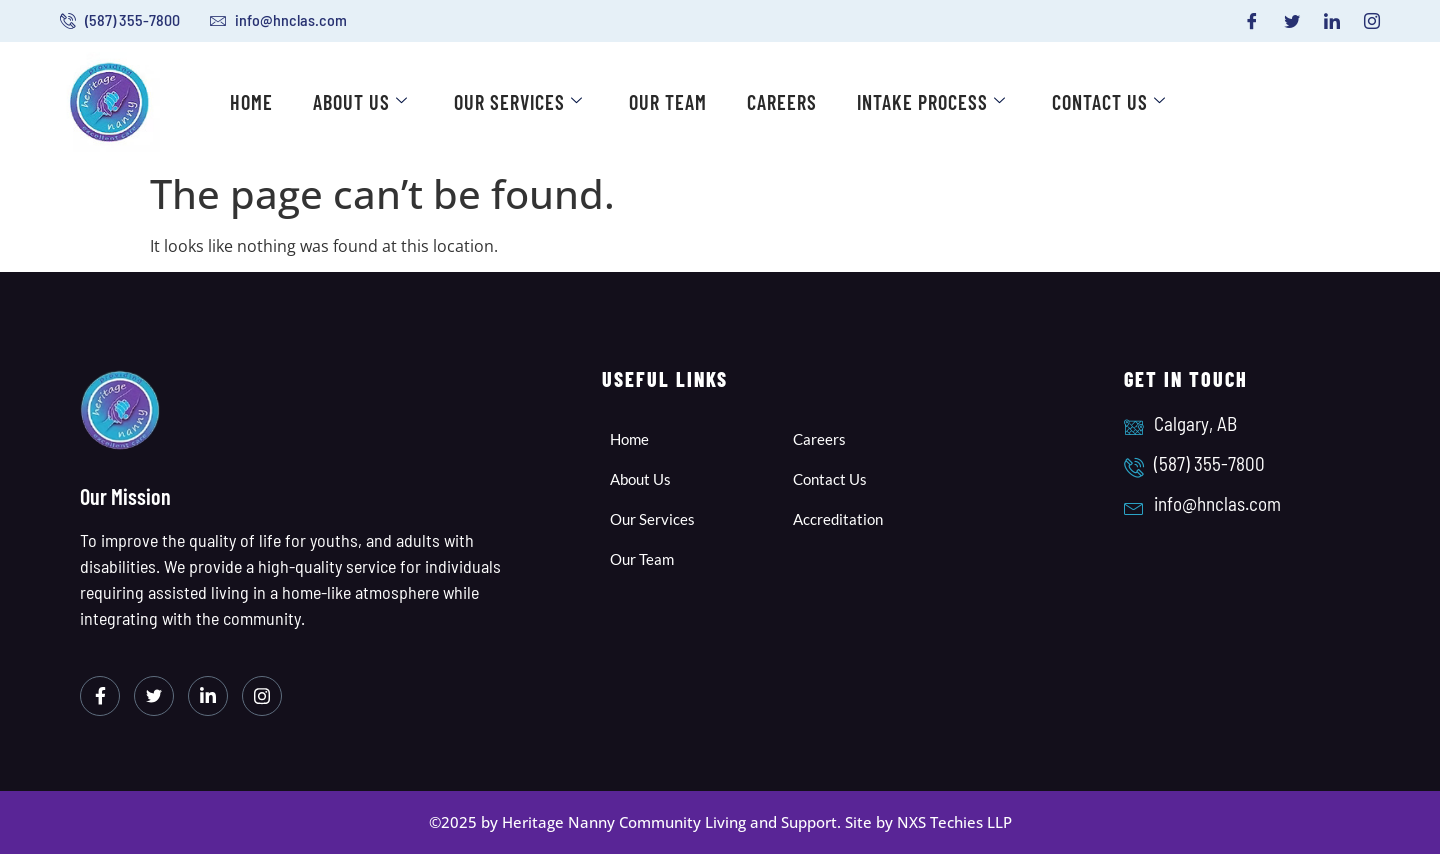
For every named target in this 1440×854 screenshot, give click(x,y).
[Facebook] (1252, 21)
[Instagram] (1372, 21)
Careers (782, 102)
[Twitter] (1292, 21)
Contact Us (1109, 102)
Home (251, 102)
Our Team (668, 102)
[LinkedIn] (1332, 21)
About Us (360, 102)
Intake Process (931, 102)
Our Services (518, 102)
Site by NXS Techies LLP (928, 822)
